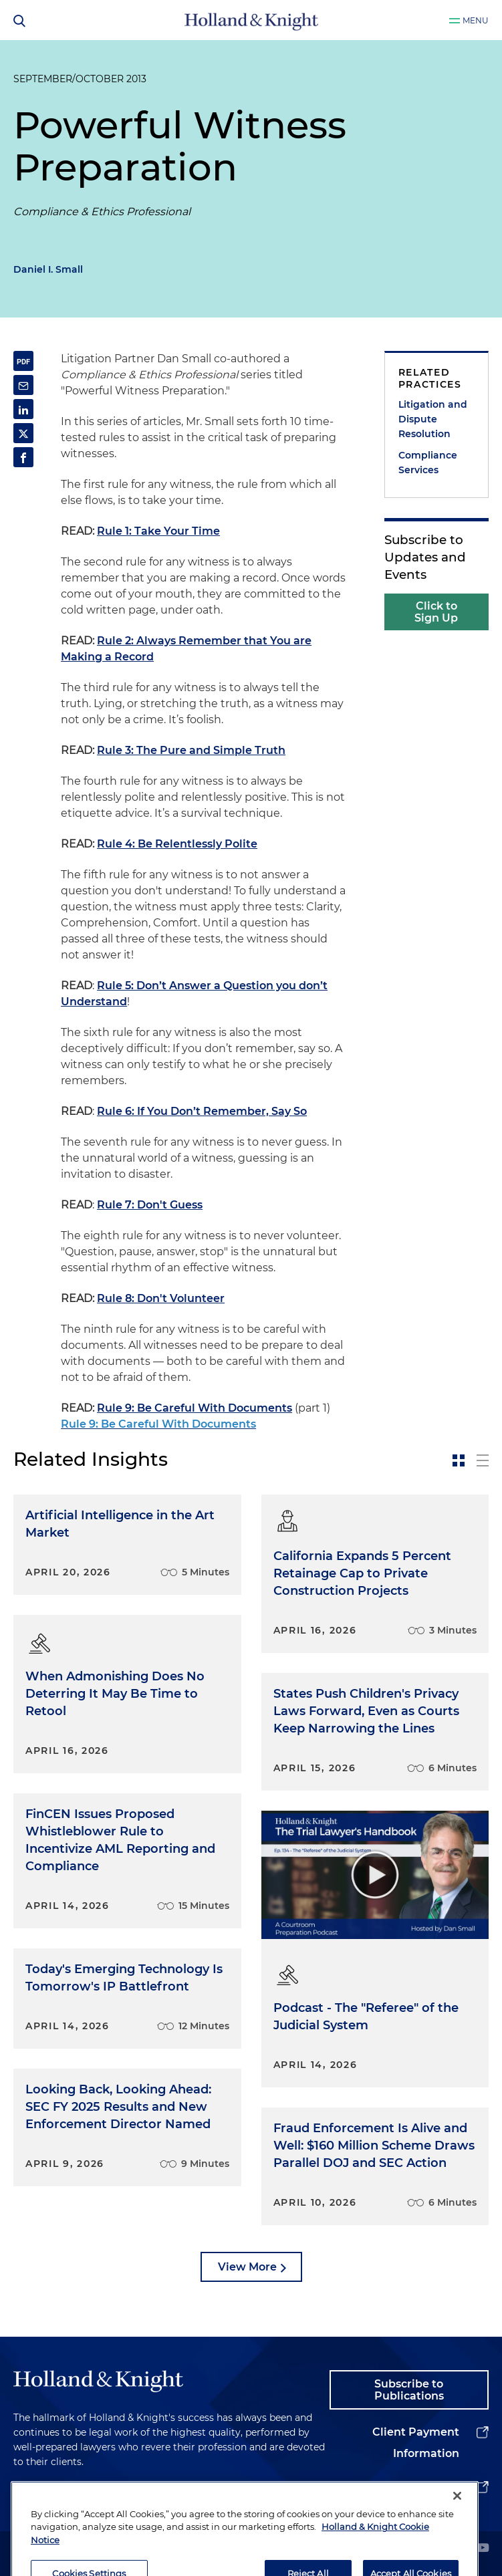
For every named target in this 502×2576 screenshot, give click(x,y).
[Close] (457, 2536)
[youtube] (483, 2549)
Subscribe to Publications (409, 2389)
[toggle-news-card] (459, 1460)
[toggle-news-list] (483, 1460)
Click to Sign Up (436, 612)
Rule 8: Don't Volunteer (161, 1298)
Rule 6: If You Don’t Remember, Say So (202, 1111)
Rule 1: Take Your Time (158, 531)
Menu (476, 20)
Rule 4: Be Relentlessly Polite (177, 844)
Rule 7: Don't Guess (150, 1204)
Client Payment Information (415, 2443)
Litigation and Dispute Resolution (432, 419)
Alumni (438, 2486)
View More (247, 2267)
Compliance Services (427, 462)
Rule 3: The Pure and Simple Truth (191, 750)
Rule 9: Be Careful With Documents (194, 1408)
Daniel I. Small (48, 269)
